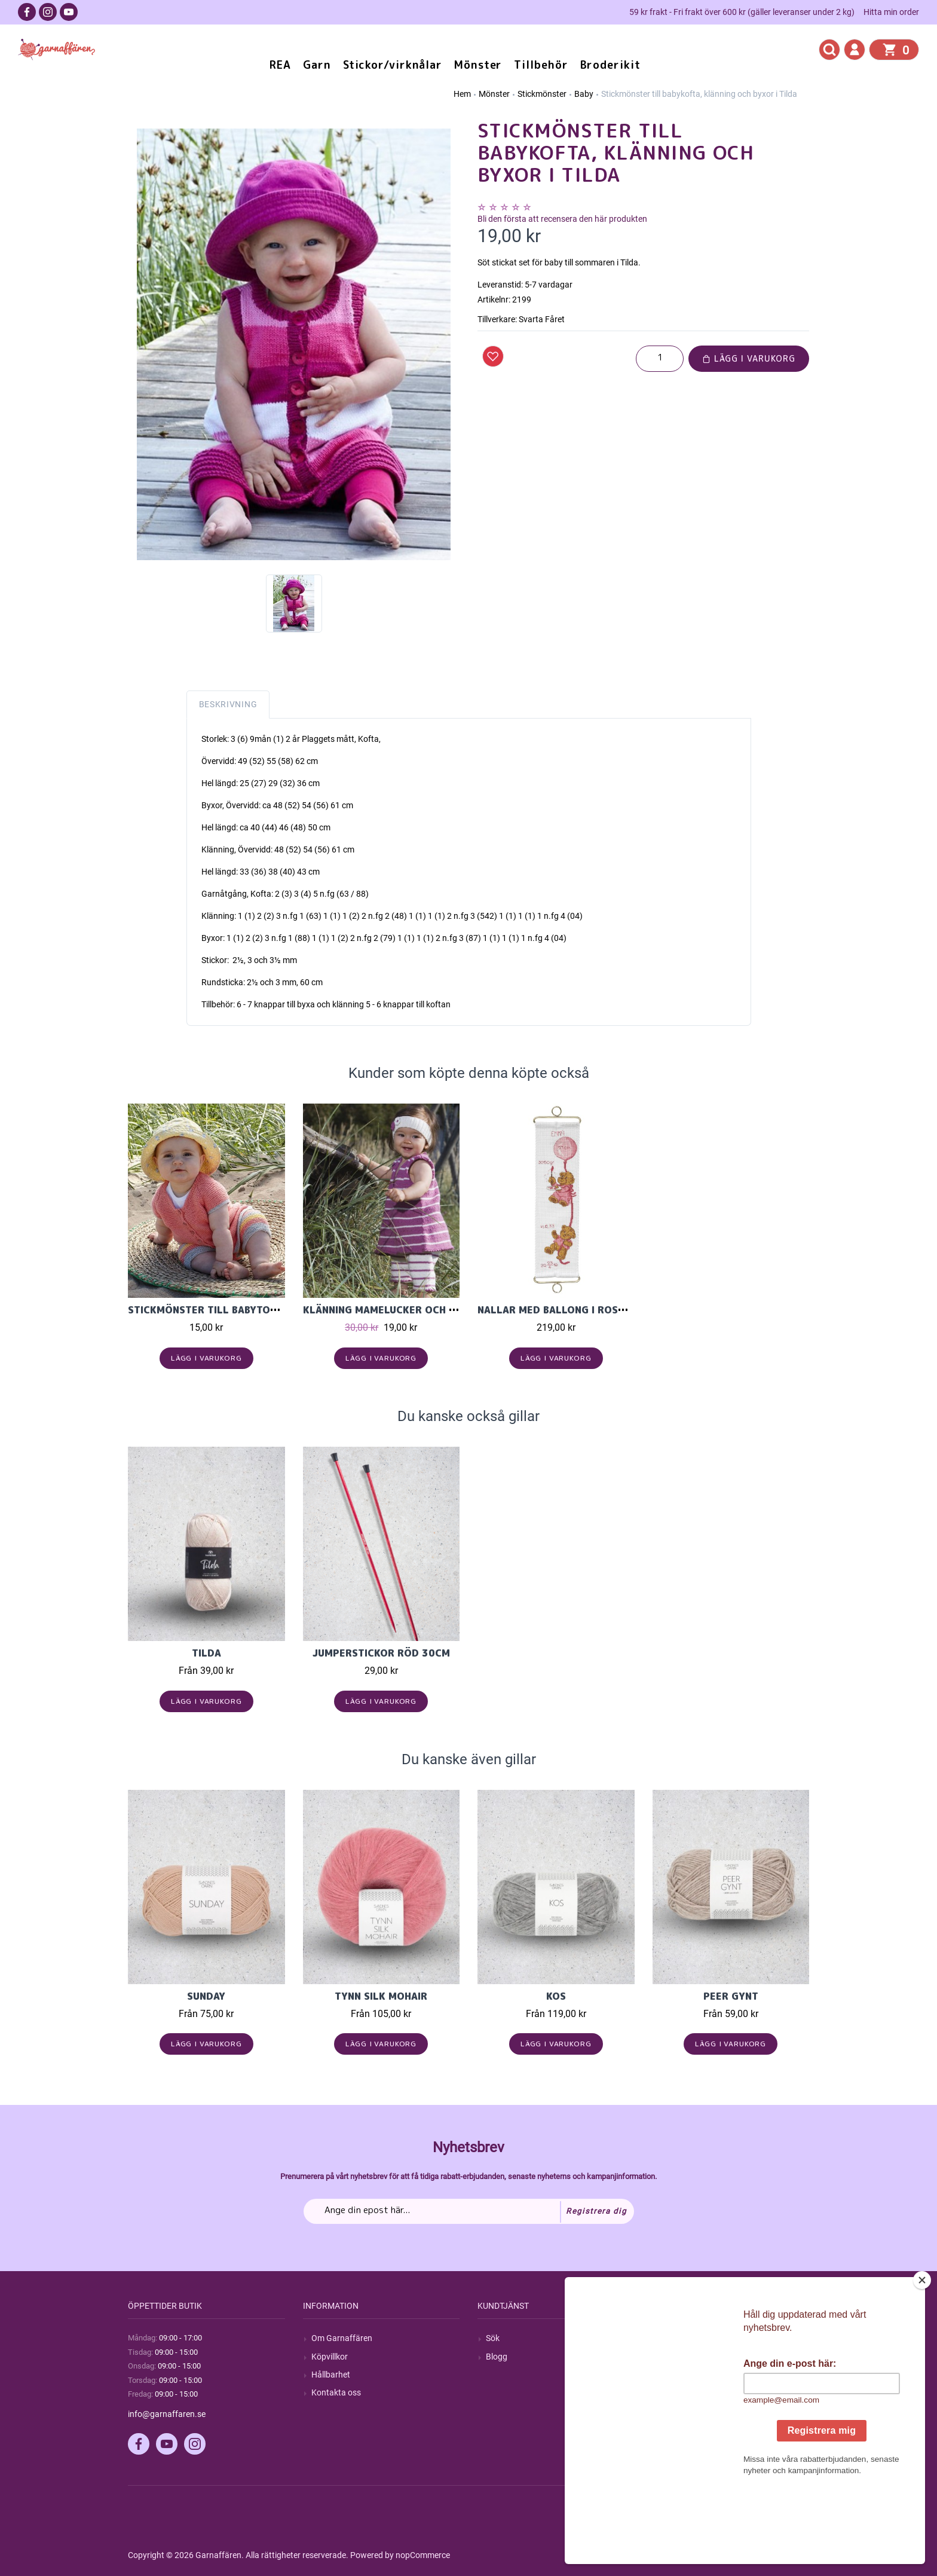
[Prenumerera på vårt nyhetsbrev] (469, 2211)
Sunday (206, 1996)
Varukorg (678, 2392)
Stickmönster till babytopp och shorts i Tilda (257, 1309)
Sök (493, 2338)
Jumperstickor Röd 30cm (381, 1653)
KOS (556, 1996)
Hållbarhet (330, 2374)
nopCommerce (423, 2555)
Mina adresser (687, 2374)
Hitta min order (891, 12)
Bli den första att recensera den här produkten (562, 219)
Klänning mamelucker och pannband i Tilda (421, 1309)
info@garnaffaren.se (167, 2414)
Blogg (496, 2356)
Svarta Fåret (542, 319)
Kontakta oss (336, 2392)
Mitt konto (680, 2338)
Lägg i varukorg (748, 358)
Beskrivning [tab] (228, 704)
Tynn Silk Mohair (381, 1996)
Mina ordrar (683, 2356)
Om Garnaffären (341, 2338)
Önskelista (680, 2410)
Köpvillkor (329, 2356)
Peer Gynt (730, 1996)
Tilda (206, 1653)
